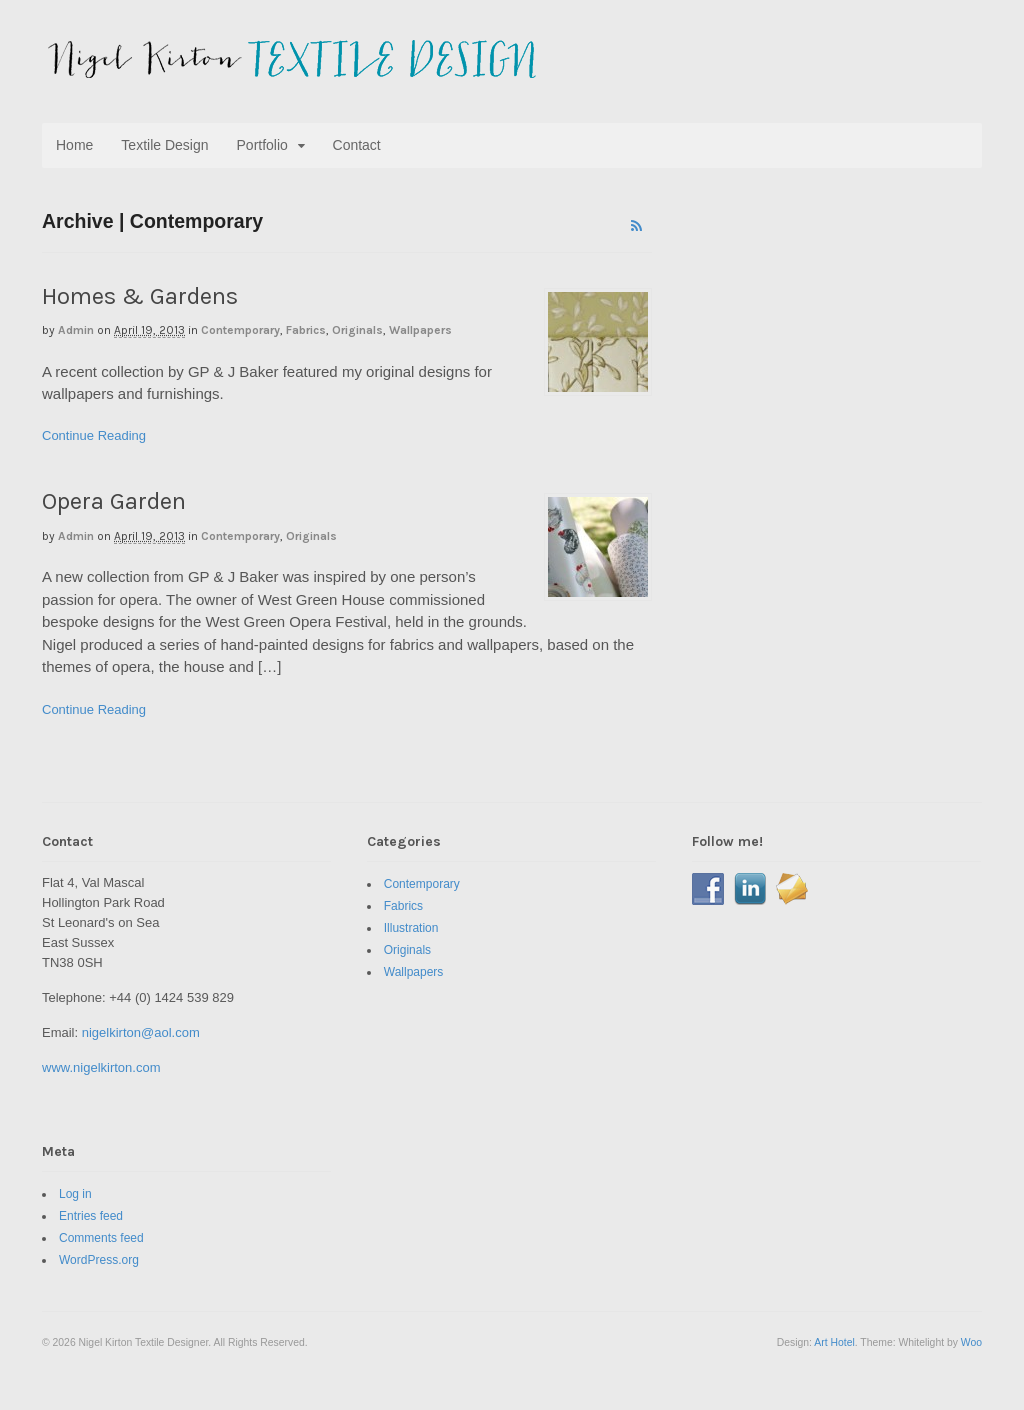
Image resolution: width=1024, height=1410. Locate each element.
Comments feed (101, 1238)
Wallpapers (420, 330)
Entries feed (91, 1216)
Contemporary (240, 330)
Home (74, 145)
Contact (357, 145)
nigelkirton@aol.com (141, 1032)
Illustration (411, 928)
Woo (971, 1342)
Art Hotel (834, 1342)
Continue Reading (94, 435)
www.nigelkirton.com (101, 1067)
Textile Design (164, 145)
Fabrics (306, 330)
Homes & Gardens (140, 296)
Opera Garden (114, 501)
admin (76, 330)
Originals (357, 330)
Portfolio (262, 145)
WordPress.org (99, 1260)
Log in (75, 1194)
